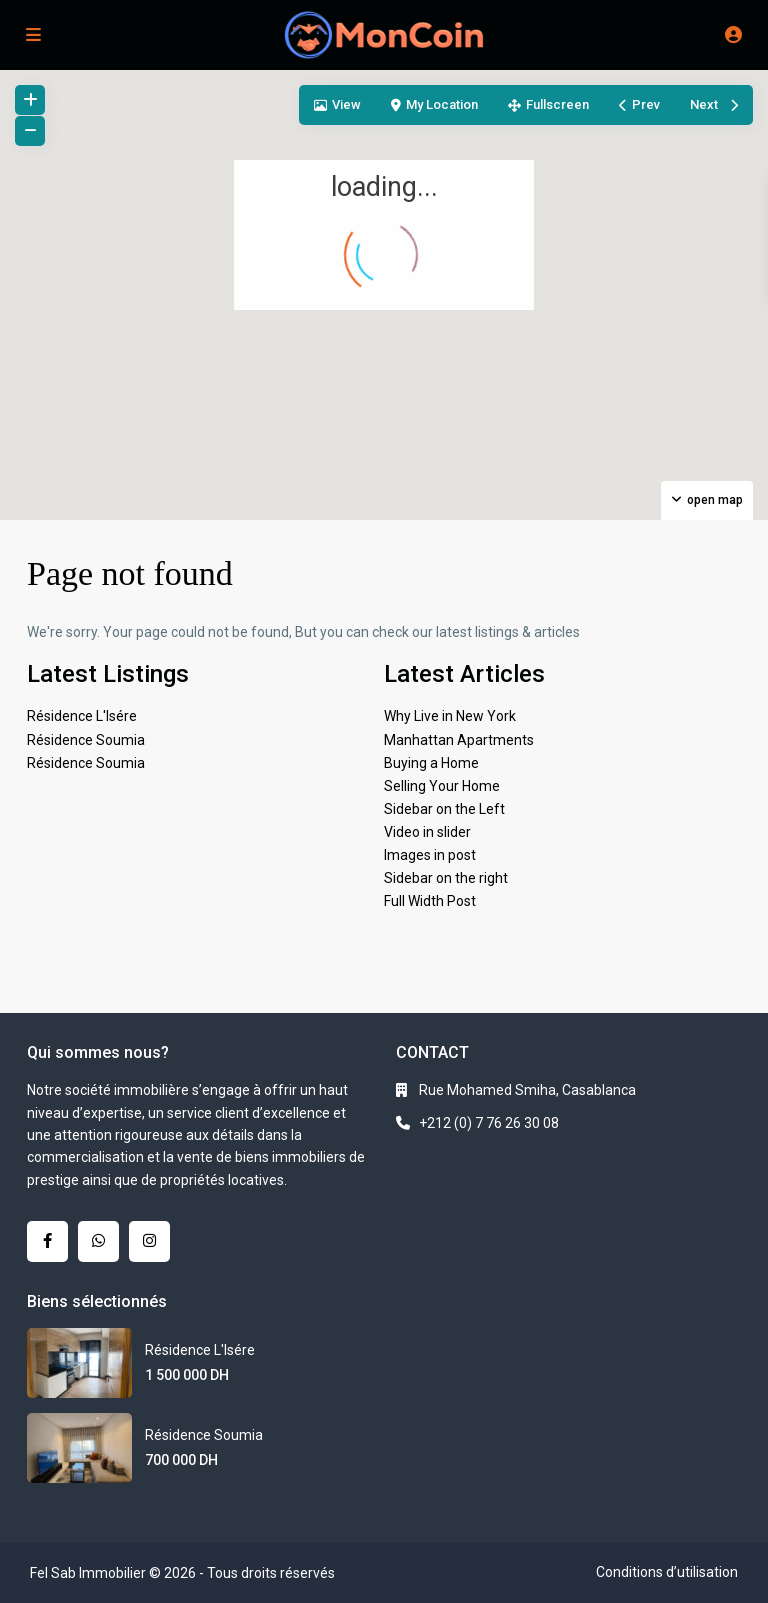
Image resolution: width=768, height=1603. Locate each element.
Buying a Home (431, 763)
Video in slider (427, 832)
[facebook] (47, 1241)
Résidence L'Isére (82, 716)
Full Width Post (430, 901)
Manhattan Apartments (459, 740)
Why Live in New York (450, 716)
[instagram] (149, 1241)
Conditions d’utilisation (667, 1572)
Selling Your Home (442, 786)
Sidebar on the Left (444, 809)
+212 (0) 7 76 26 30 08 (489, 1123)
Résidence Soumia (86, 740)
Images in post (430, 855)
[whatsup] (98, 1241)
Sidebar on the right (446, 878)
